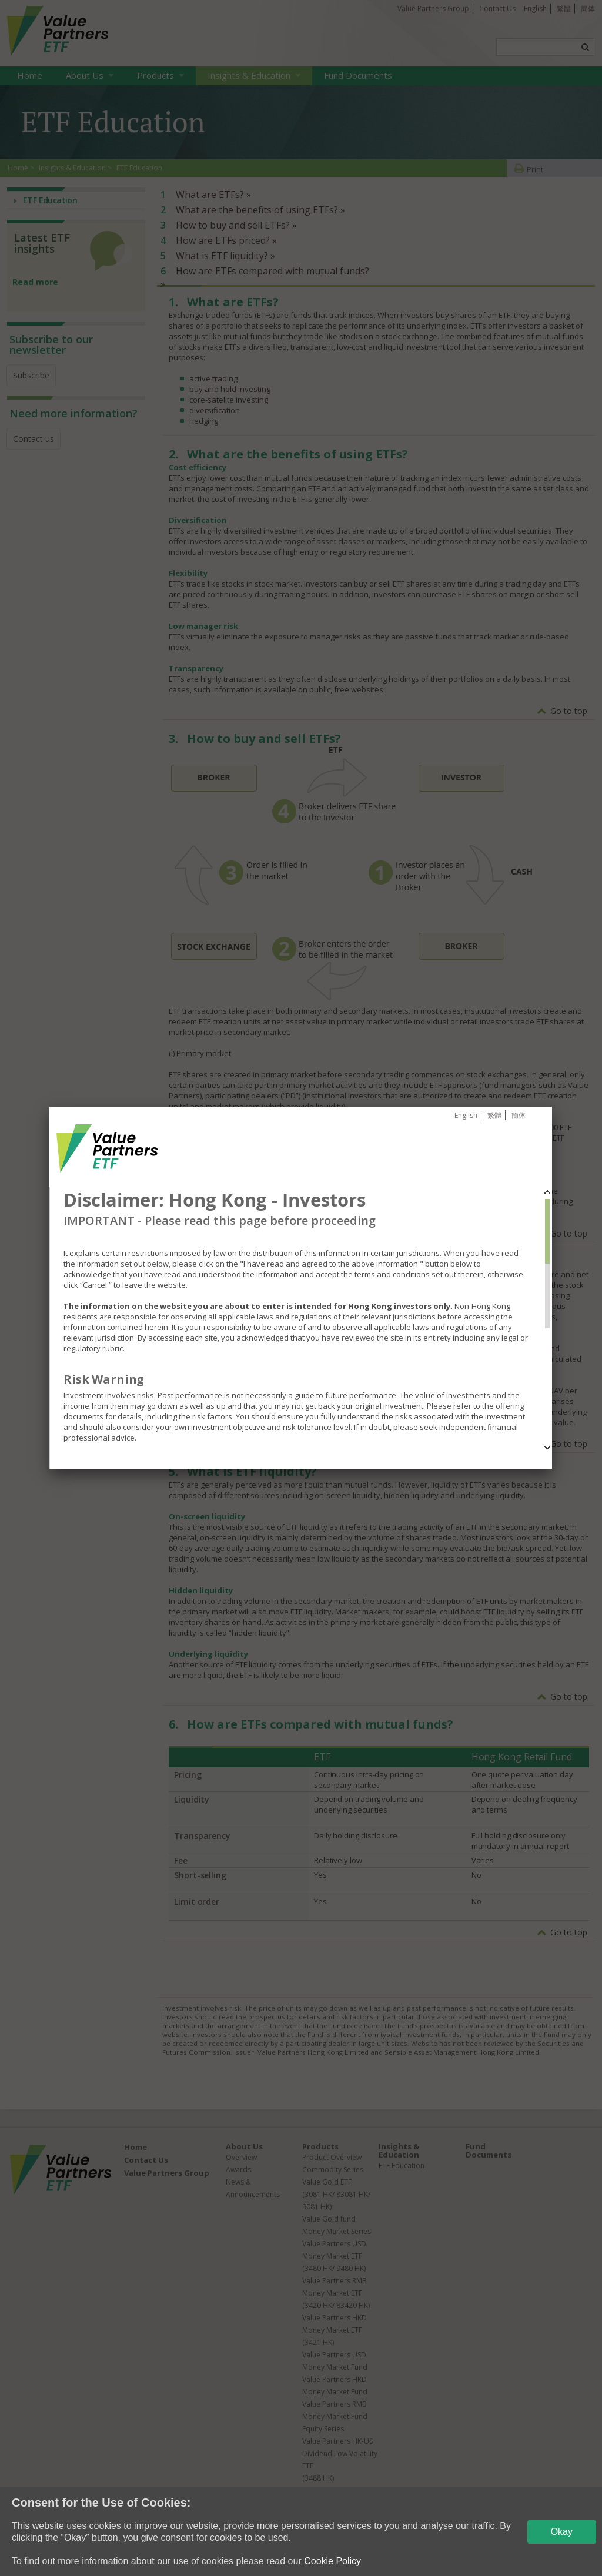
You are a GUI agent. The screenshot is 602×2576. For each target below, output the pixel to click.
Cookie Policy (332, 2561)
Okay (562, 2532)
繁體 (494, 1115)
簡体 (518, 1115)
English (465, 1115)
